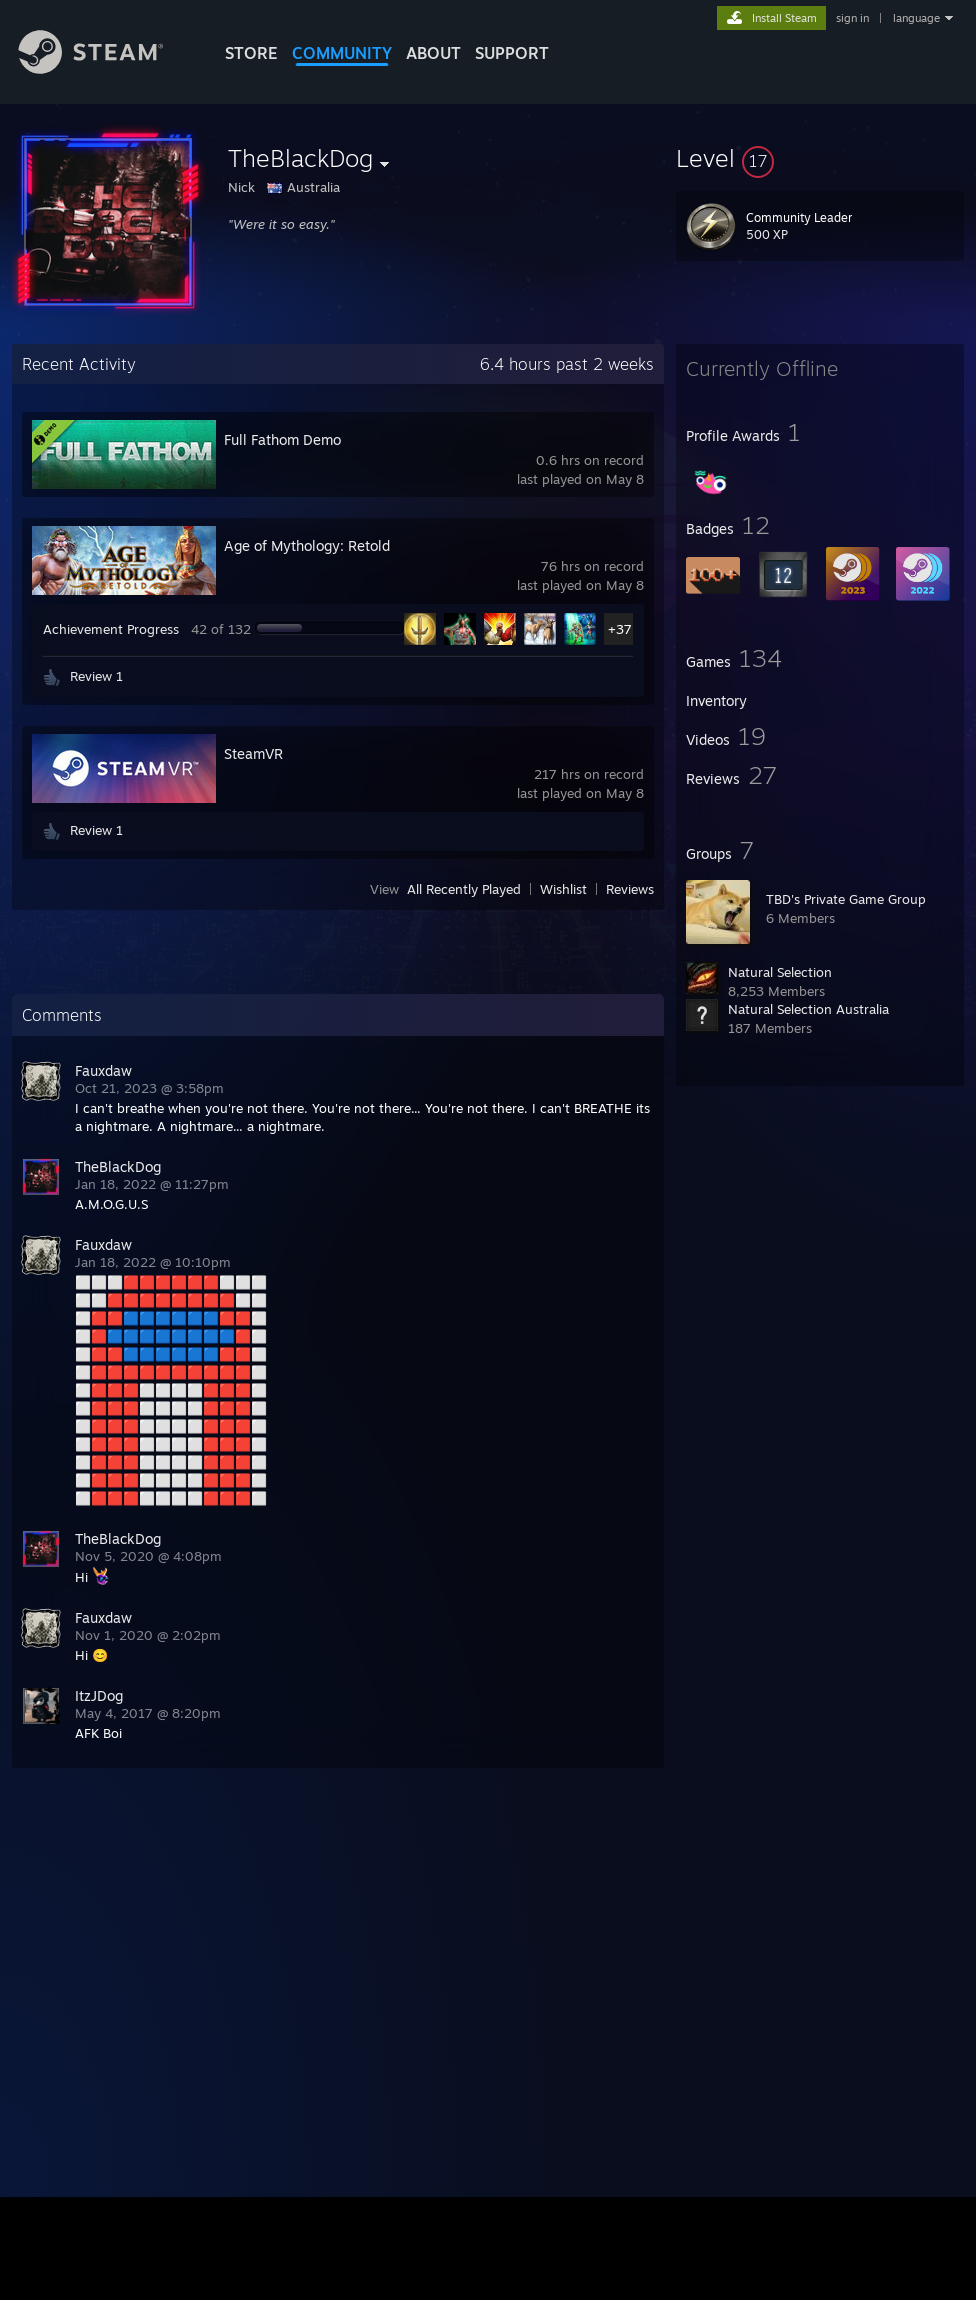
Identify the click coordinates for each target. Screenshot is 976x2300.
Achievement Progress (111, 629)
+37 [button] (620, 629)
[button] (820, 158)
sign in (852, 18)
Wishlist (563, 889)
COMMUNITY (342, 53)
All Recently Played (464, 889)
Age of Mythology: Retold (307, 545)
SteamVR (253, 753)
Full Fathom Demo (282, 439)
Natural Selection (780, 972)
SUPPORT (512, 53)
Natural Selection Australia (808, 1009)
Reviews (630, 889)
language (916, 18)
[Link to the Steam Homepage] (106, 68)
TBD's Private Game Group (846, 899)
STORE (251, 53)
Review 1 (96, 676)
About (433, 53)
